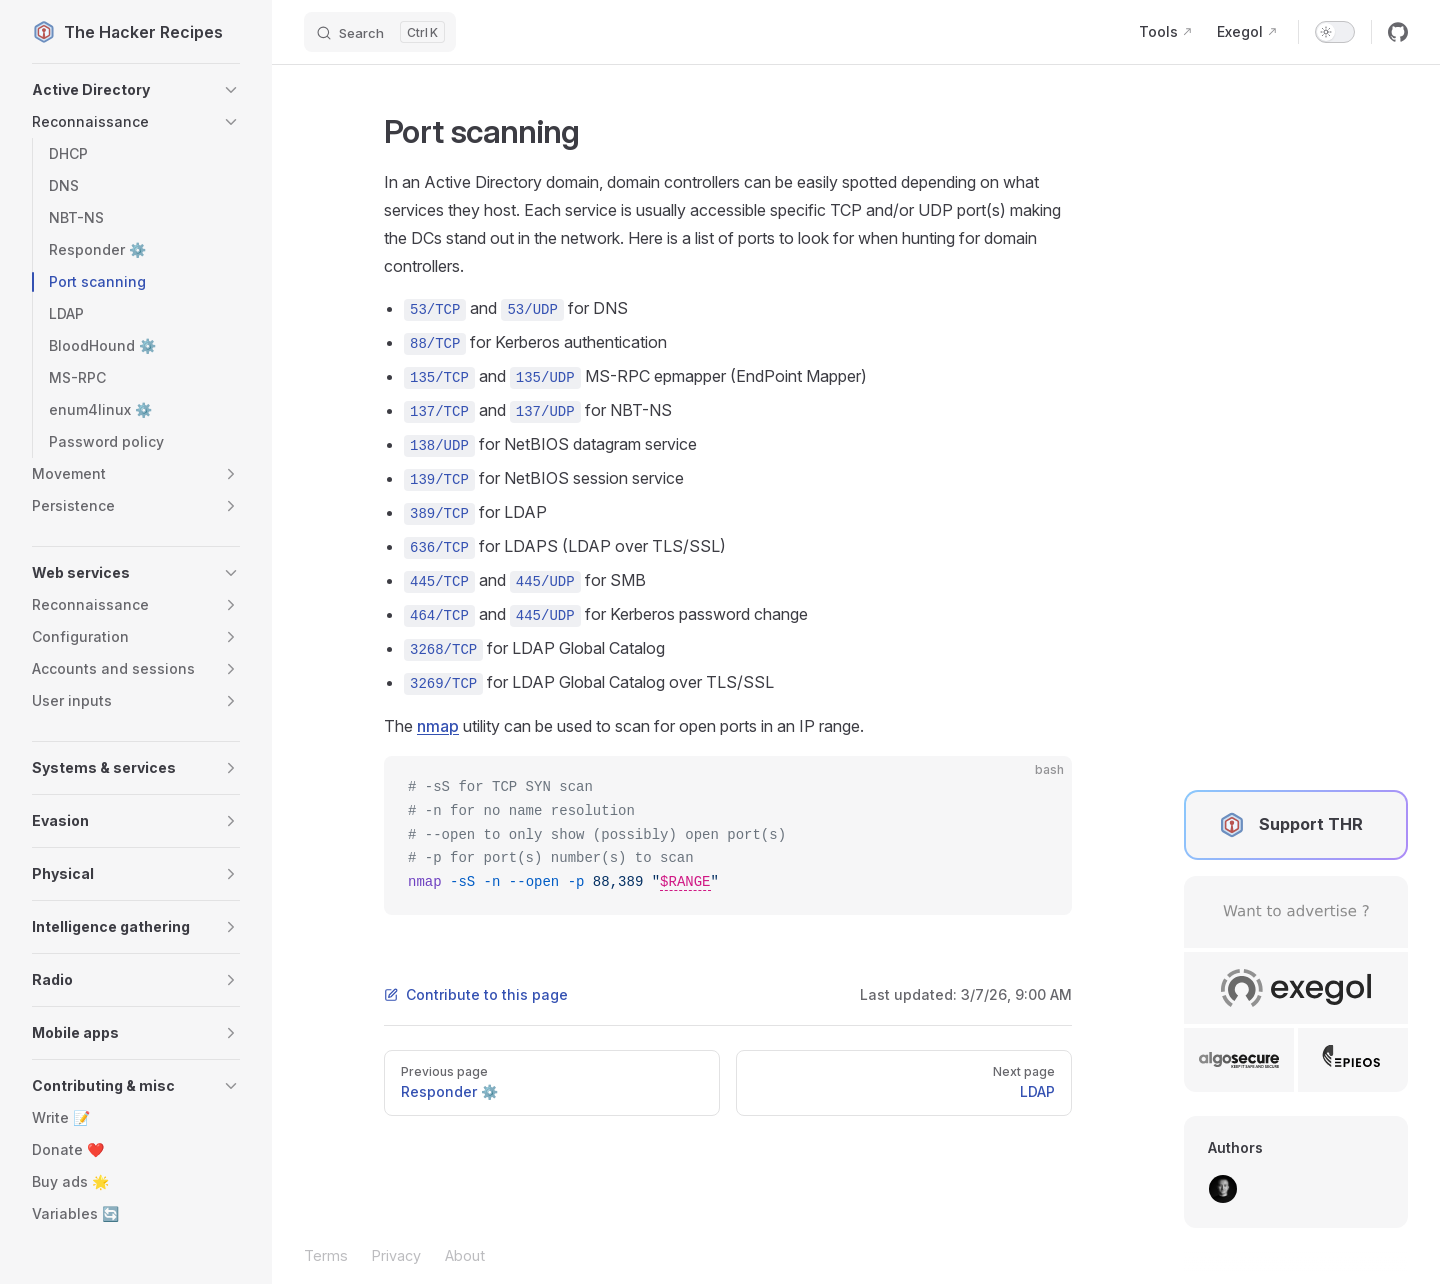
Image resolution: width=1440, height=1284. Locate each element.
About (465, 1255)
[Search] (380, 32)
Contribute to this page (476, 994)
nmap (438, 726)
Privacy (396, 1255)
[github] (1398, 32)
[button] (136, 90)
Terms (326, 1255)
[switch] (1335, 32)
